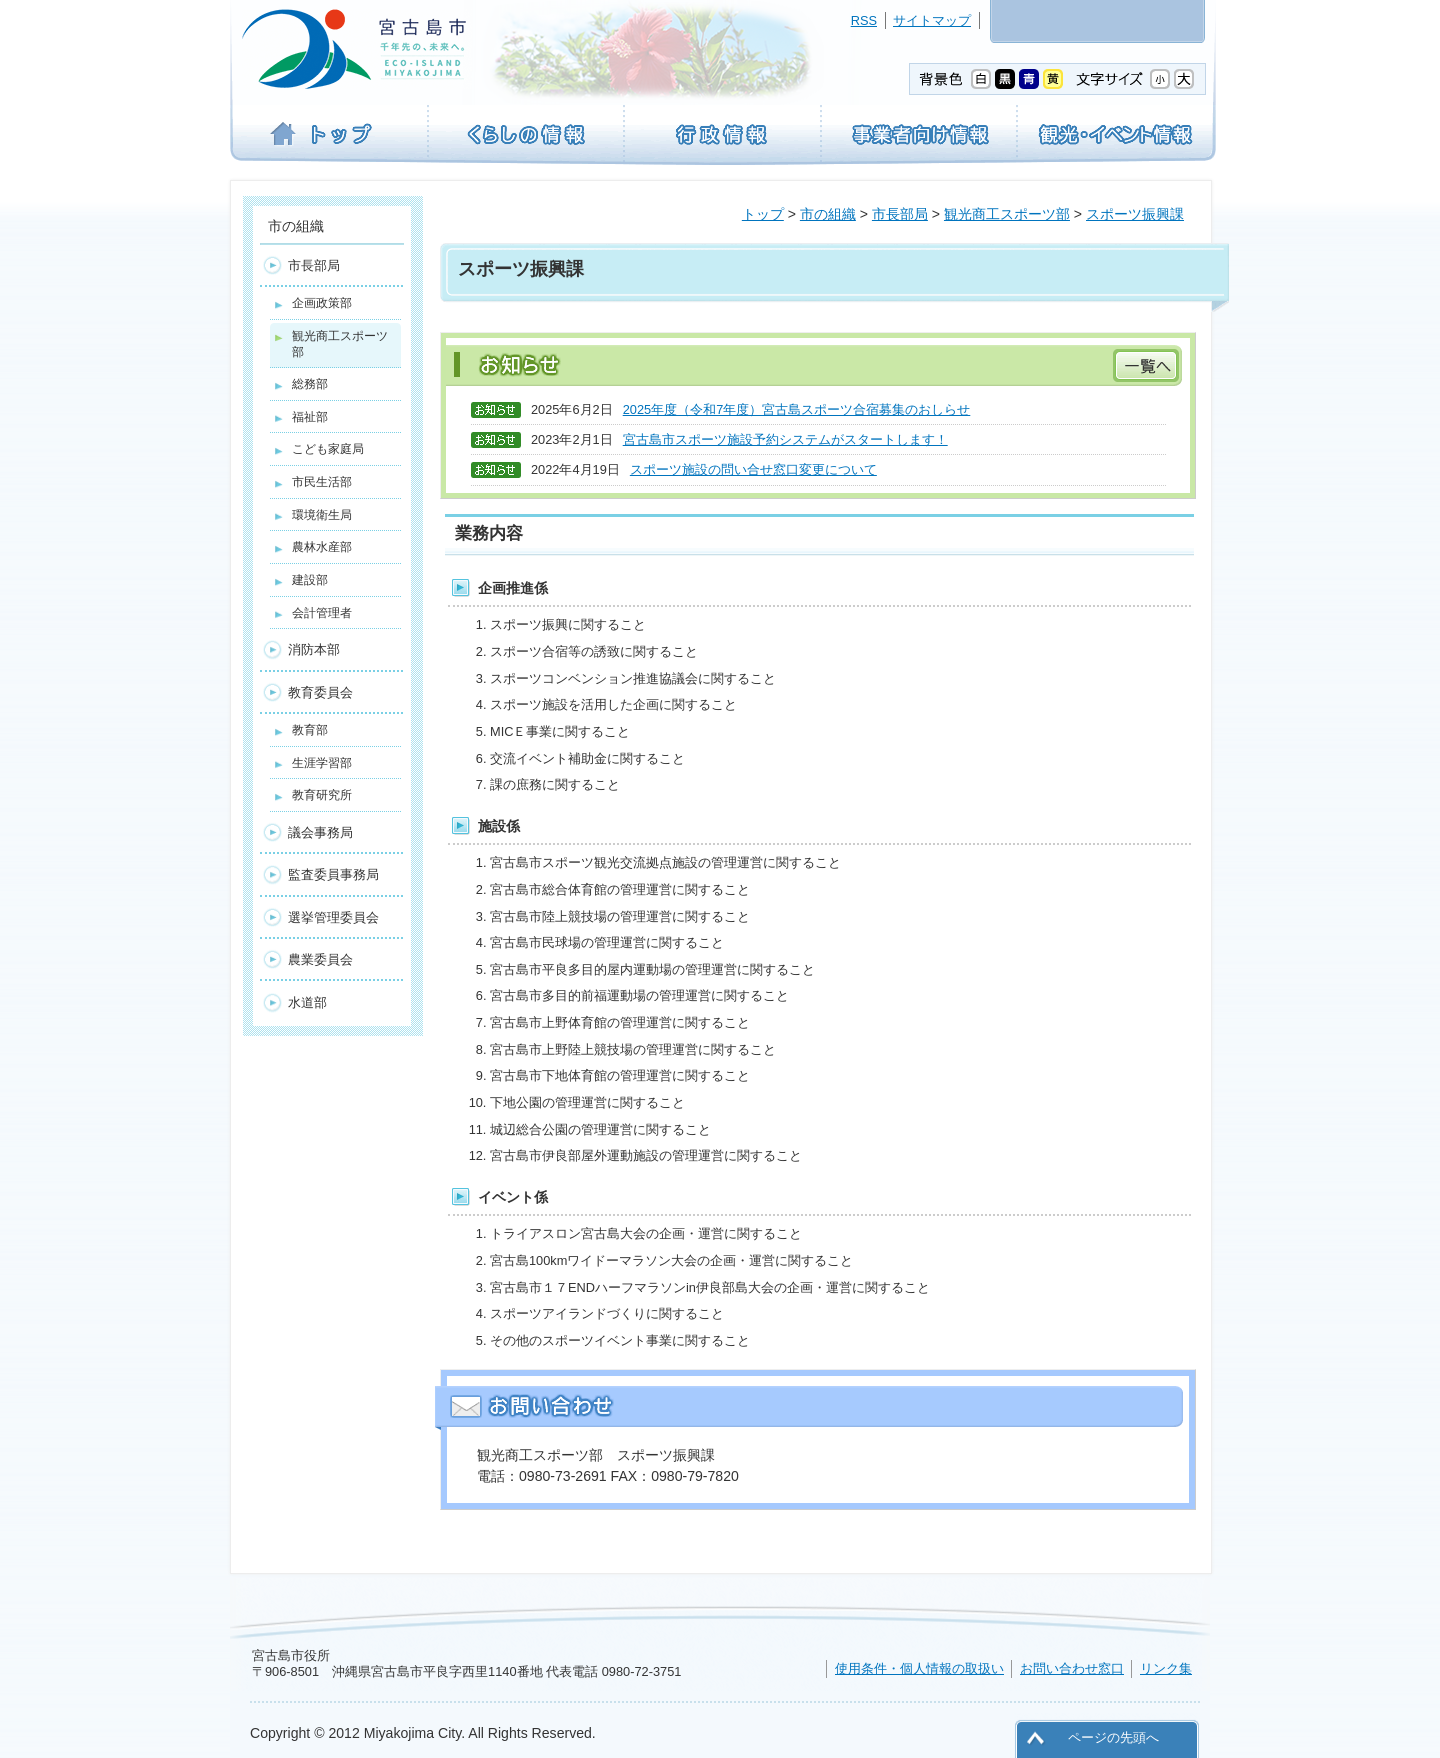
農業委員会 (320, 959)
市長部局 (900, 214)
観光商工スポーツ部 (1007, 214)
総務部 (310, 384)
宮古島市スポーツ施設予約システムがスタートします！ (785, 439)
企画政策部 (322, 303)
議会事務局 (320, 832)
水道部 (307, 1002)
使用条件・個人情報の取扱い (919, 1668)
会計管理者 (322, 613)
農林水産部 (322, 547)
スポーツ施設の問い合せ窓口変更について (753, 469)
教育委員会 (320, 692)
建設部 (310, 580)
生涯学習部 (322, 763)
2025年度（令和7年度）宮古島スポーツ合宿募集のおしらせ (797, 409)
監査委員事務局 (333, 874)
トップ (763, 214)
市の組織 (828, 214)
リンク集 (1166, 1668)
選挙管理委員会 (333, 917)
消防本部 (314, 649)
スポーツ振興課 (1135, 214)
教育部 (310, 730)
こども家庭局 (328, 449)
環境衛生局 (322, 515)
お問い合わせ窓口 (1072, 1668)
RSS (864, 20)
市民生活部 (322, 482)
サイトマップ (932, 20)
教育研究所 (322, 795)
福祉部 (310, 417)
